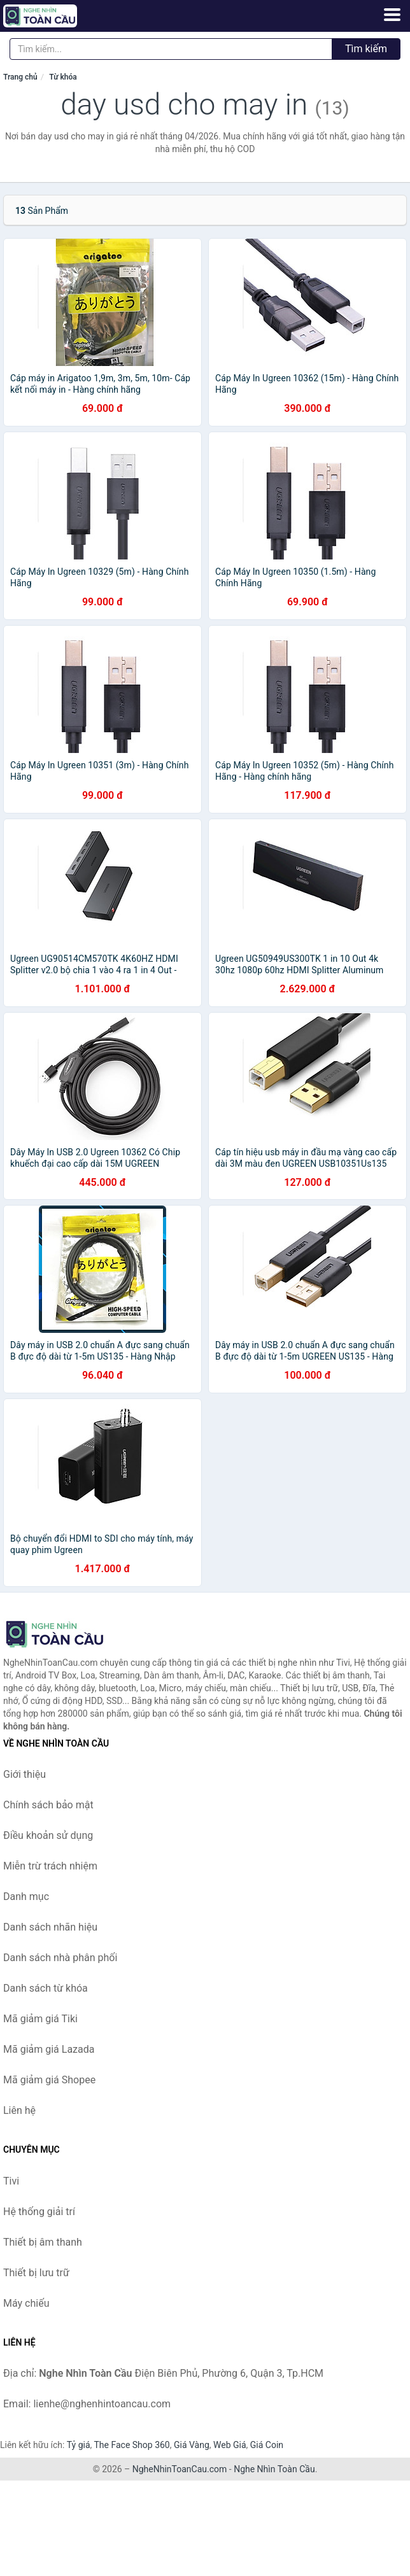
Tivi (11, 2181)
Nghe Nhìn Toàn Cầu (274, 2469)
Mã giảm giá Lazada (48, 2049)
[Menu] (392, 14)
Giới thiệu (24, 1774)
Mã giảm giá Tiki (40, 2019)
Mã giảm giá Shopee (49, 2080)
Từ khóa (62, 77)
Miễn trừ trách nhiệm (50, 1866)
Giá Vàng (191, 2445)
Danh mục (26, 1896)
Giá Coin (266, 2445)
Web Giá (229, 2445)
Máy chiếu (26, 2303)
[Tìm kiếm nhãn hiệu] (171, 49)
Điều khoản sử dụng (48, 1835)
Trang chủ (20, 77)
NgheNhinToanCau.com (179, 2469)
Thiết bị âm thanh (42, 2242)
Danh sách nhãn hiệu (50, 1927)
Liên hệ (19, 2110)
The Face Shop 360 (131, 2445)
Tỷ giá (78, 2445)
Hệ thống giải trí (39, 2212)
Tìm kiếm (366, 49)
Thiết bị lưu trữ (36, 2273)
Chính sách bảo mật (48, 1805)
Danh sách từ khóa (45, 1988)
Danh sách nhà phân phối (60, 1958)
